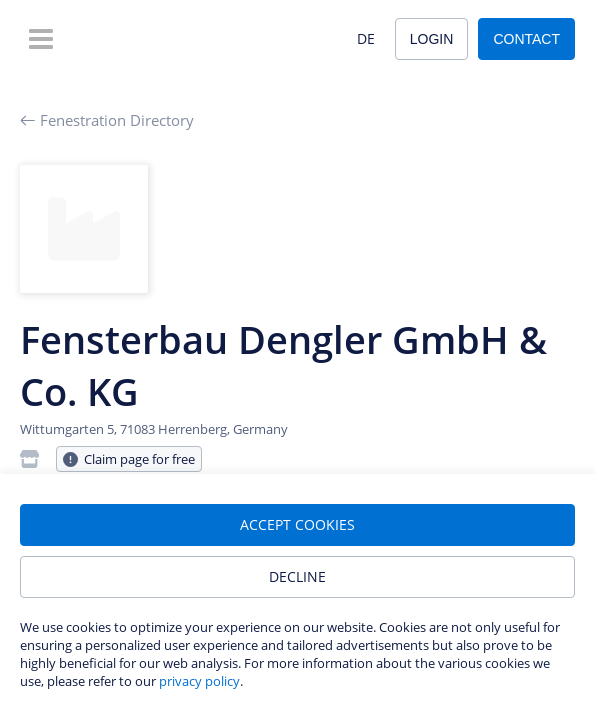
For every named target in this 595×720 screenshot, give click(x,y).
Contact (526, 39)
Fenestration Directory (107, 120)
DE (366, 38)
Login (432, 39)
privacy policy (199, 681)
